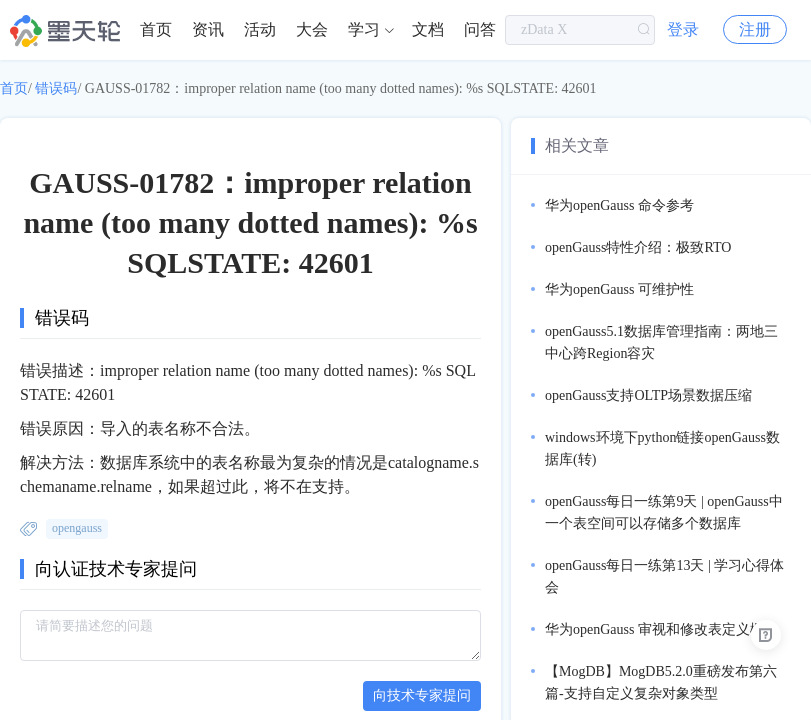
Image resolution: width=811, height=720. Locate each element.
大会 (312, 29)
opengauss (77, 528)
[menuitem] (156, 30)
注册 (755, 29)
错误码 (56, 88)
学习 (364, 29)
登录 (683, 29)
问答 (480, 29)
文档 (428, 29)
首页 (156, 29)
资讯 (208, 29)
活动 (260, 29)
